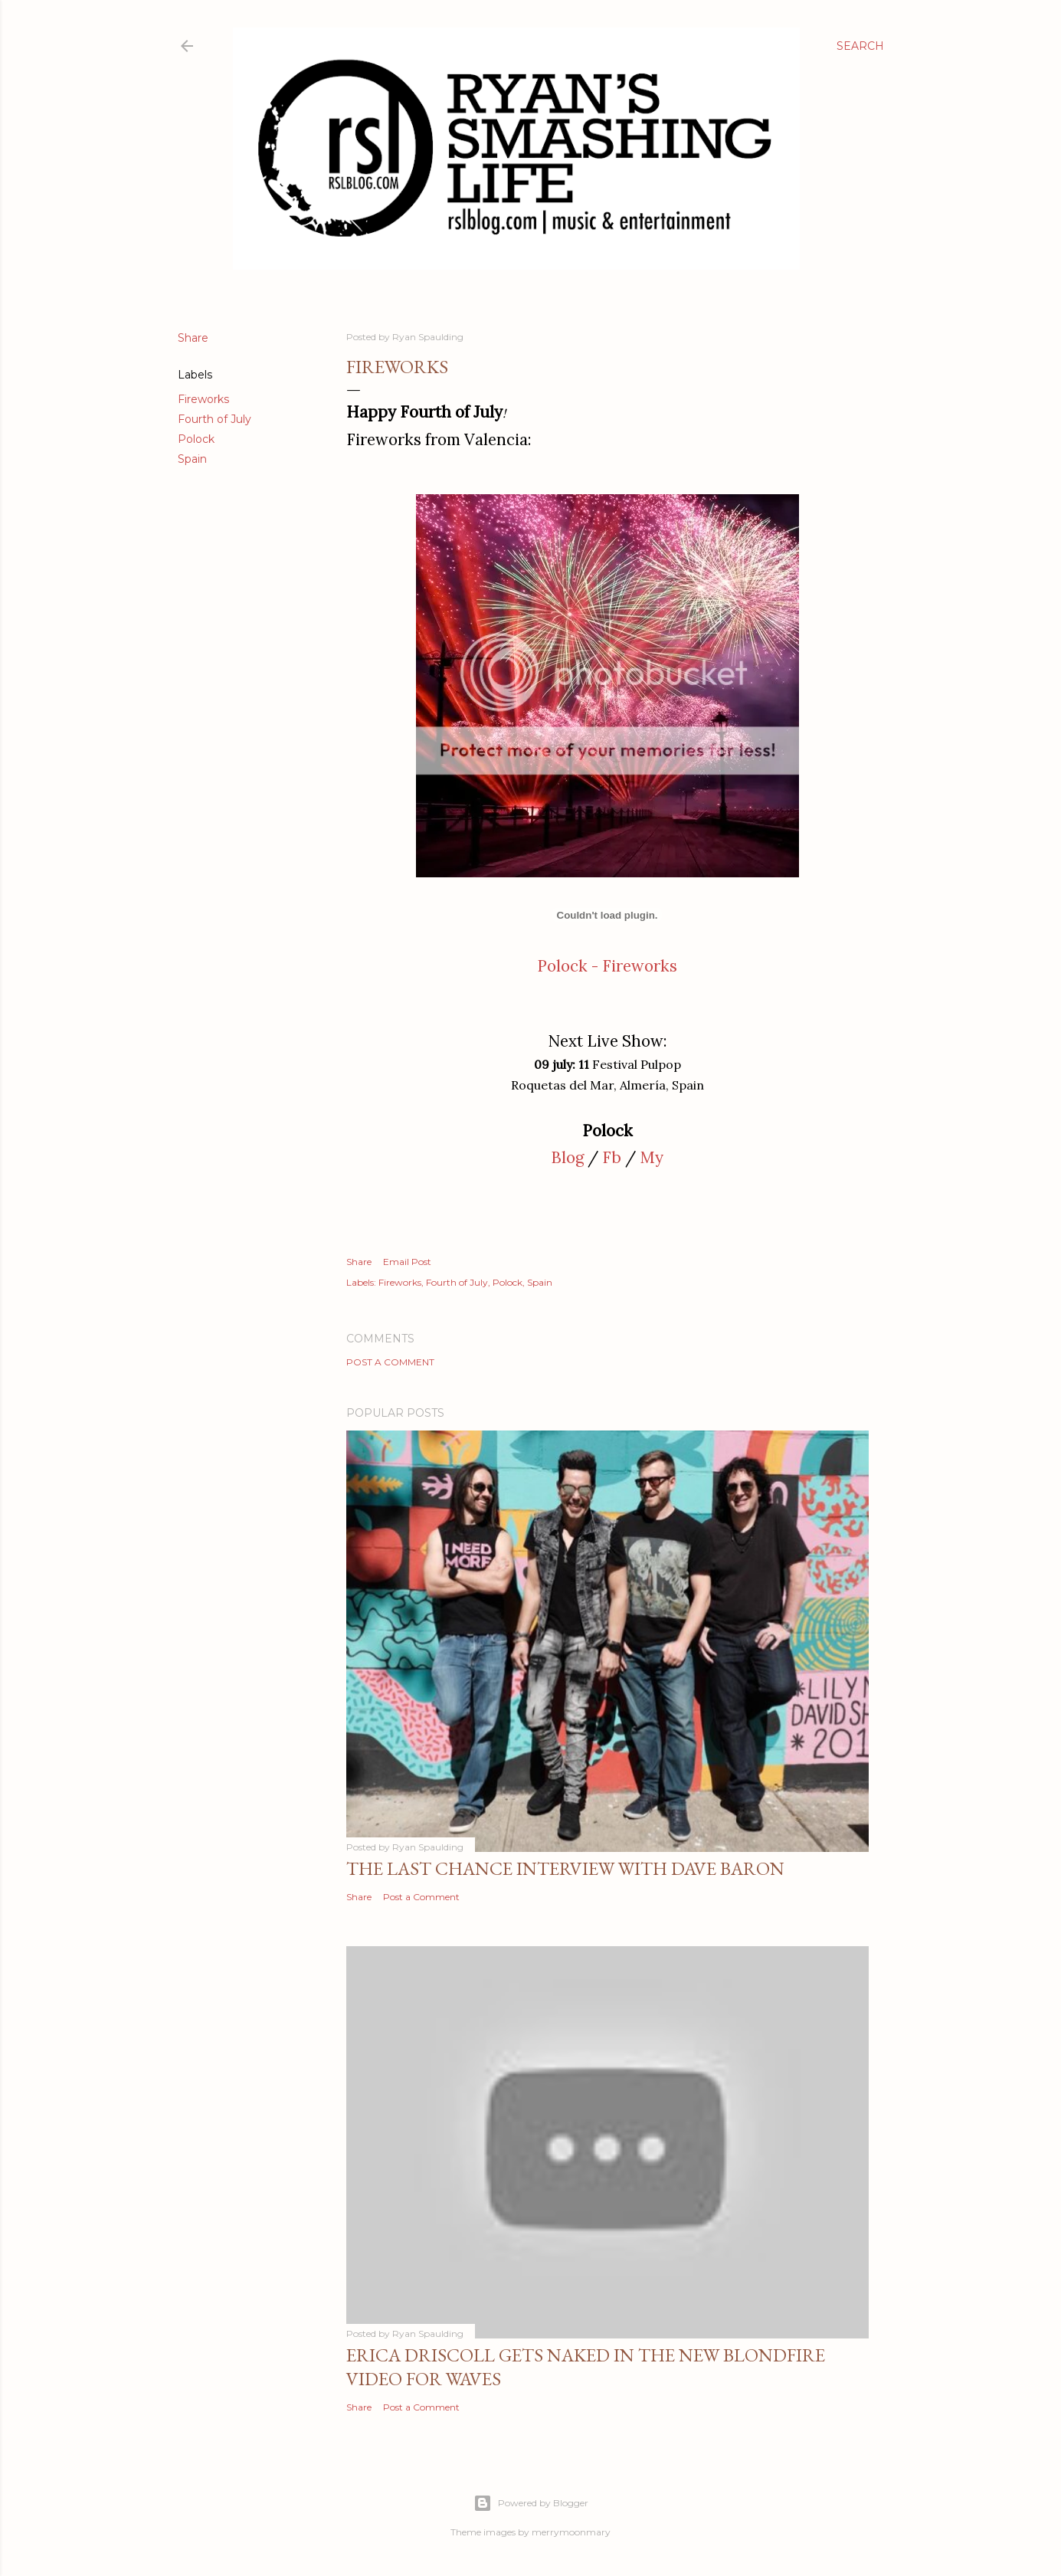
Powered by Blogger (530, 2503)
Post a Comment (390, 1362)
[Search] (860, 46)
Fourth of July (214, 419)
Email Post (407, 1261)
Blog (567, 1157)
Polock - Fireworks (607, 965)
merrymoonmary (571, 2532)
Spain (192, 459)
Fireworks (203, 399)
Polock (196, 439)
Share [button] (193, 338)
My (651, 1157)
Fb (611, 1157)
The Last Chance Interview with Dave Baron (565, 1868)
